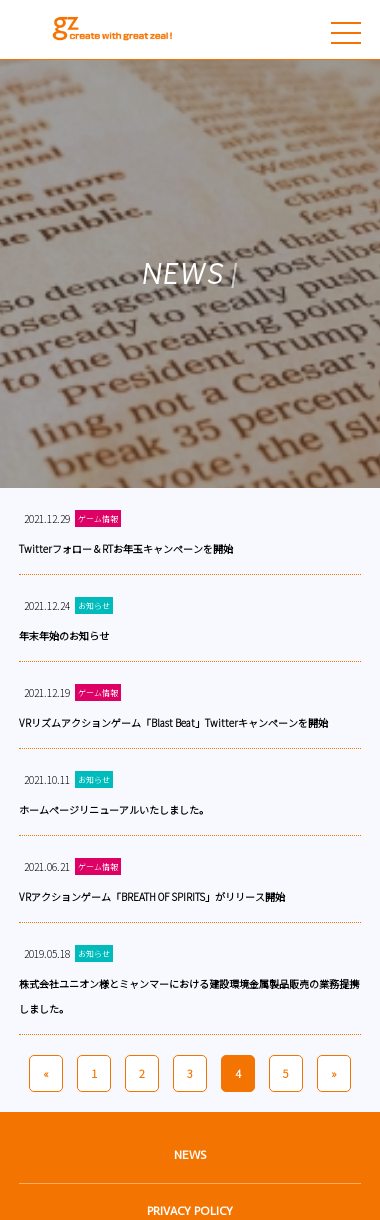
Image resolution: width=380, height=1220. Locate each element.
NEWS (190, 1155)
